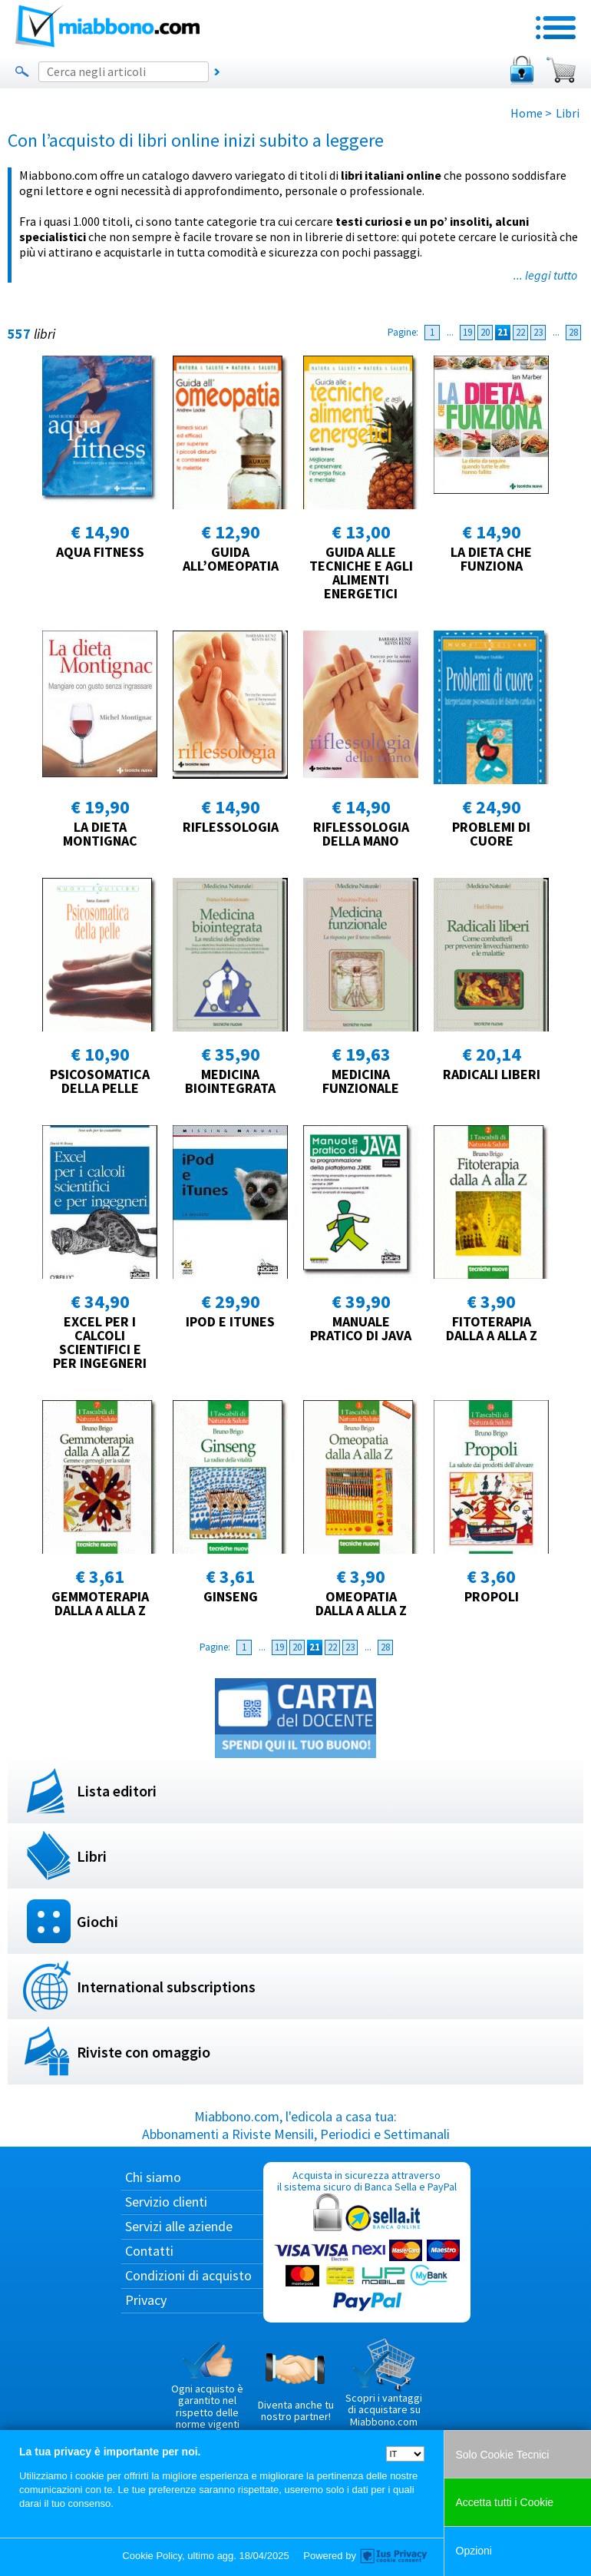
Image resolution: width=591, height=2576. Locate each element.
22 (520, 332)
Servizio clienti (166, 2201)
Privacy (146, 2300)
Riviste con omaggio (143, 2051)
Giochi (97, 1921)
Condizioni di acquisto (188, 2275)
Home (526, 113)
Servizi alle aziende (179, 2226)
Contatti (149, 2251)
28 (573, 332)
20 (485, 332)
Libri (92, 1856)
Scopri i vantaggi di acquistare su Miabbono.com (383, 2383)
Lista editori (117, 1790)
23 (538, 332)
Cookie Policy (152, 2555)
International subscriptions (166, 1986)
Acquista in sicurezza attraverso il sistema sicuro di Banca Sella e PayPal (367, 2241)
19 (467, 332)
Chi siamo (153, 2177)
